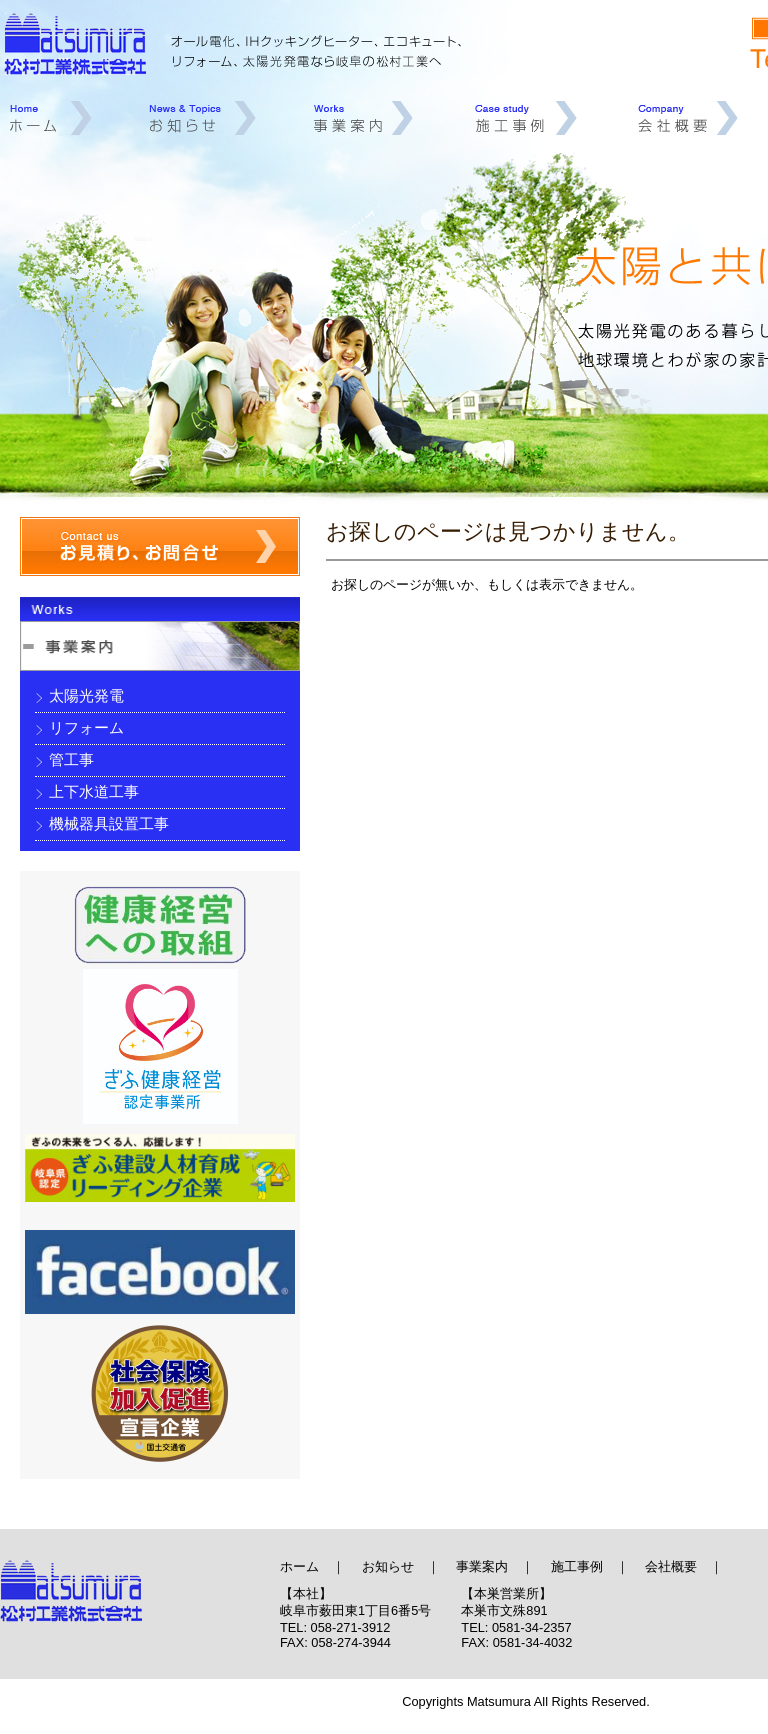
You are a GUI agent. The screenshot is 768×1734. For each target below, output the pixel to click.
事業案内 (366, 118)
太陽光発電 (86, 695)
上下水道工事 (94, 791)
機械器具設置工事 (109, 823)
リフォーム (86, 727)
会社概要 (689, 118)
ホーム (50, 118)
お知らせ (204, 118)
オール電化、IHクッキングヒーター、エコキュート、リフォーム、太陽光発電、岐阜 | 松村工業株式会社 (140, 1599)
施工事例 (527, 118)
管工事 (71, 759)
